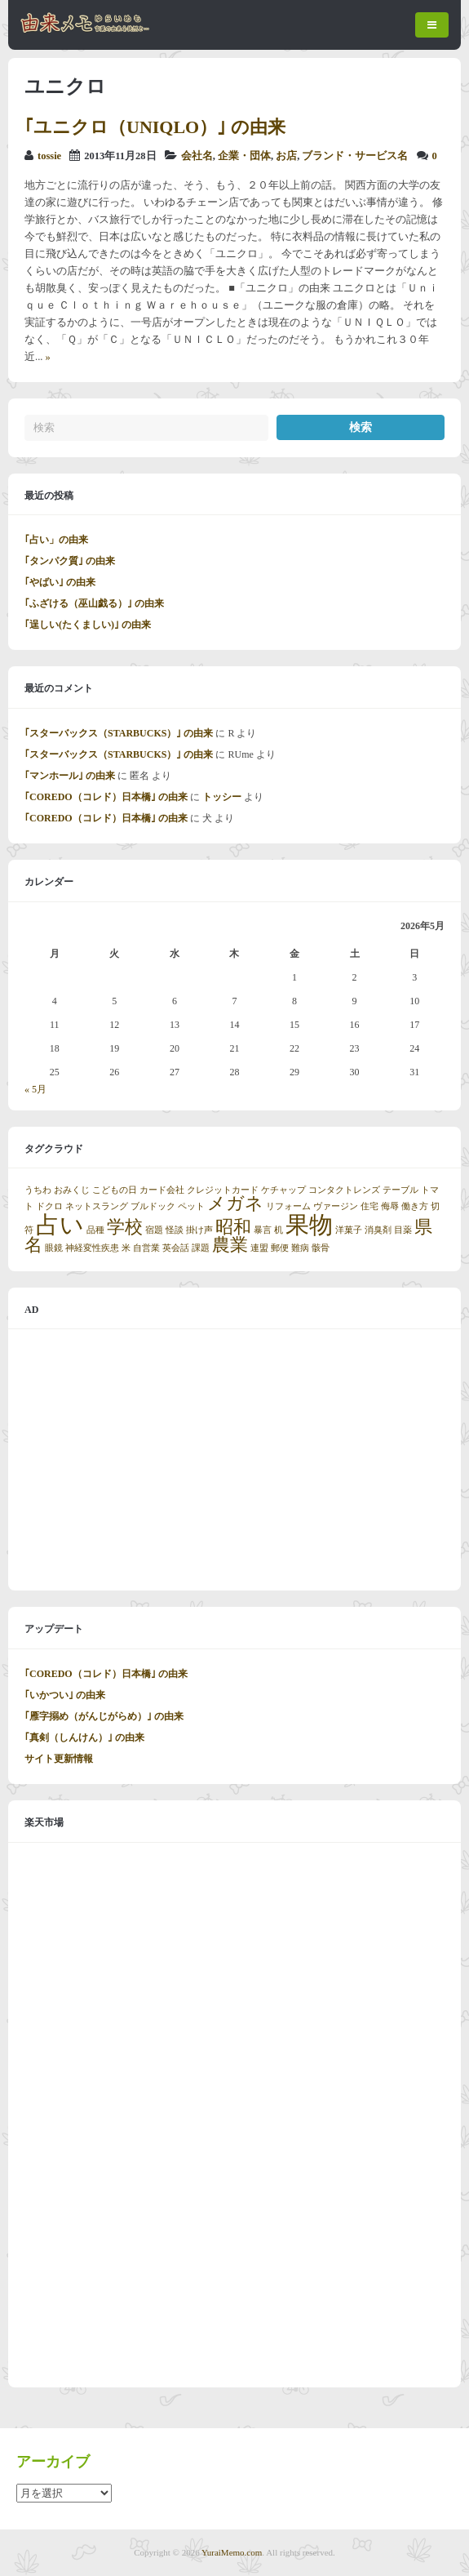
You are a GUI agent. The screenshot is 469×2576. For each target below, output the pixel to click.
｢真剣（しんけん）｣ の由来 (84, 1737)
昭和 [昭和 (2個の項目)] (233, 1227)
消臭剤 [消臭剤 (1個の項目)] (378, 1230)
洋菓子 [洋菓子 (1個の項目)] (348, 1230)
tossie (49, 156)
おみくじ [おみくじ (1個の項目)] (72, 1190)
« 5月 (35, 1089)
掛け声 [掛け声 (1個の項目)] (199, 1230)
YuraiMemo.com (231, 2552)
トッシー (221, 797)
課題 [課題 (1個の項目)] (201, 1248)
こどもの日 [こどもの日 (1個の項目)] (114, 1190)
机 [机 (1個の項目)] (278, 1230)
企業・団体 (244, 156)
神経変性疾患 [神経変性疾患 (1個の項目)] (92, 1248)
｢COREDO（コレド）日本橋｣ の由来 (106, 797)
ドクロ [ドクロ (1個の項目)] (49, 1206)
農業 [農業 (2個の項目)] (230, 1245)
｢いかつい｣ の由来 (64, 1695)
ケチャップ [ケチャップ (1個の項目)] (283, 1190)
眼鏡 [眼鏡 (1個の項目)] (54, 1248)
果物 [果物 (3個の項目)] (309, 1225)
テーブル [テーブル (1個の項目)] (400, 1190)
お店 (286, 156)
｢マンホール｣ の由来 (69, 775)
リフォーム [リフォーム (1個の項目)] (288, 1206)
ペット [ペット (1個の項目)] (191, 1206)
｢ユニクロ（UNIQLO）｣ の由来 (154, 127)
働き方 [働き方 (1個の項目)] (414, 1206)
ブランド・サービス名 (355, 156)
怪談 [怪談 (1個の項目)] (175, 1230)
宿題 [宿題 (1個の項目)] (154, 1230)
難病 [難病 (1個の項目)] (300, 1248)
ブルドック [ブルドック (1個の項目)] (153, 1206)
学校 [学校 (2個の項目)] (125, 1227)
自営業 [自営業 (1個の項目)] (146, 1248)
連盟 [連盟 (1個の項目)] (259, 1248)
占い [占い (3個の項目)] (60, 1225)
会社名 (197, 156)
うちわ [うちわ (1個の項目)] (37, 1190)
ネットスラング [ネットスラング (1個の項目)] (96, 1206)
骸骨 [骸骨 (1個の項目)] (321, 1248)
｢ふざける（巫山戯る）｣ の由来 (94, 603)
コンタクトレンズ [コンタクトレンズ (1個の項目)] (344, 1190)
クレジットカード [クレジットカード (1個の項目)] (223, 1190)
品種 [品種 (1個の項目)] (95, 1230)
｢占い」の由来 (56, 539)
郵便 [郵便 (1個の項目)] (280, 1248)
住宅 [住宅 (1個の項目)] (369, 1206)
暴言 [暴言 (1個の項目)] (263, 1230)
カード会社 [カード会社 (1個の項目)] (161, 1190)
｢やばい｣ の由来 (59, 582)
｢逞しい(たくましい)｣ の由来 (87, 624)
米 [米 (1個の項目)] (126, 1248)
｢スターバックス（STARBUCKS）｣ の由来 (118, 733)
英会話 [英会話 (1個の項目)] (175, 1248)
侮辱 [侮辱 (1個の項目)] (390, 1206)
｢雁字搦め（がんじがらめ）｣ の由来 (104, 1716)
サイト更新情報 (58, 1758)
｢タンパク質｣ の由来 (69, 561)
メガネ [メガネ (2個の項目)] (235, 1203)
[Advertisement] (234, 1460)
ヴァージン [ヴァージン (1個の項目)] (335, 1206)
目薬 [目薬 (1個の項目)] (403, 1230)
